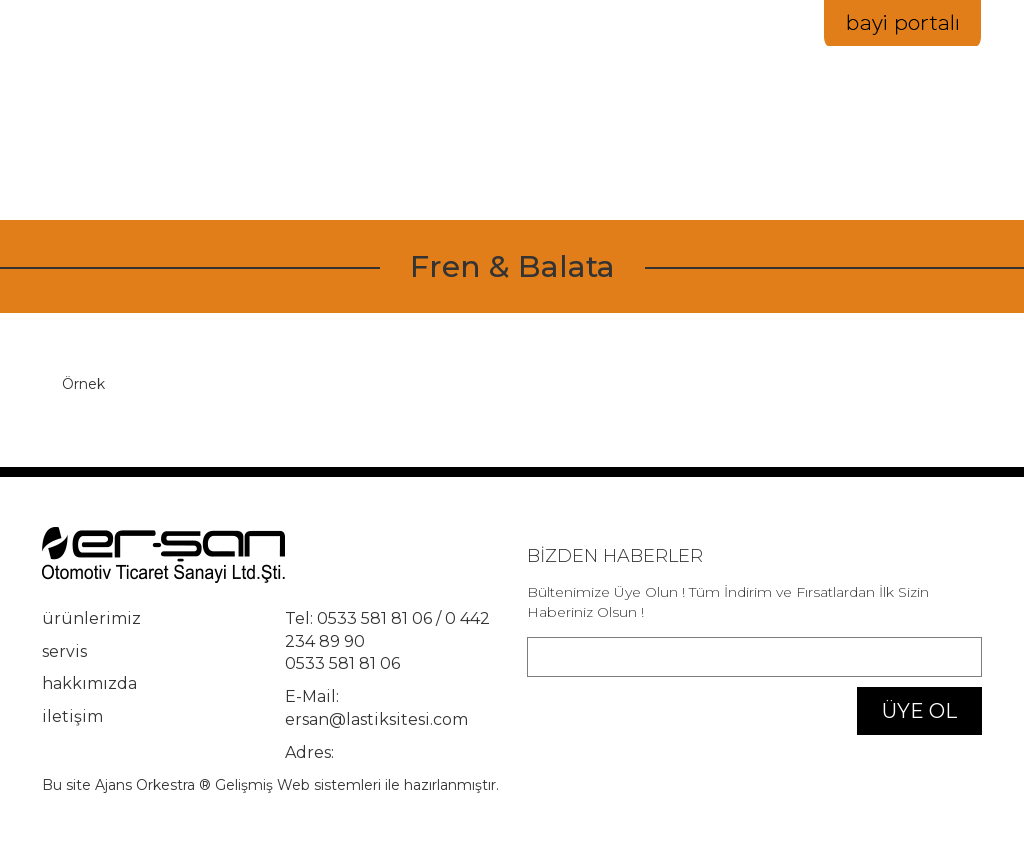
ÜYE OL (919, 711)
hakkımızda (694, 132)
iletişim (901, 132)
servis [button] (808, 132)
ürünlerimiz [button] (552, 132)
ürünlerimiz (91, 618)
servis (64, 651)
